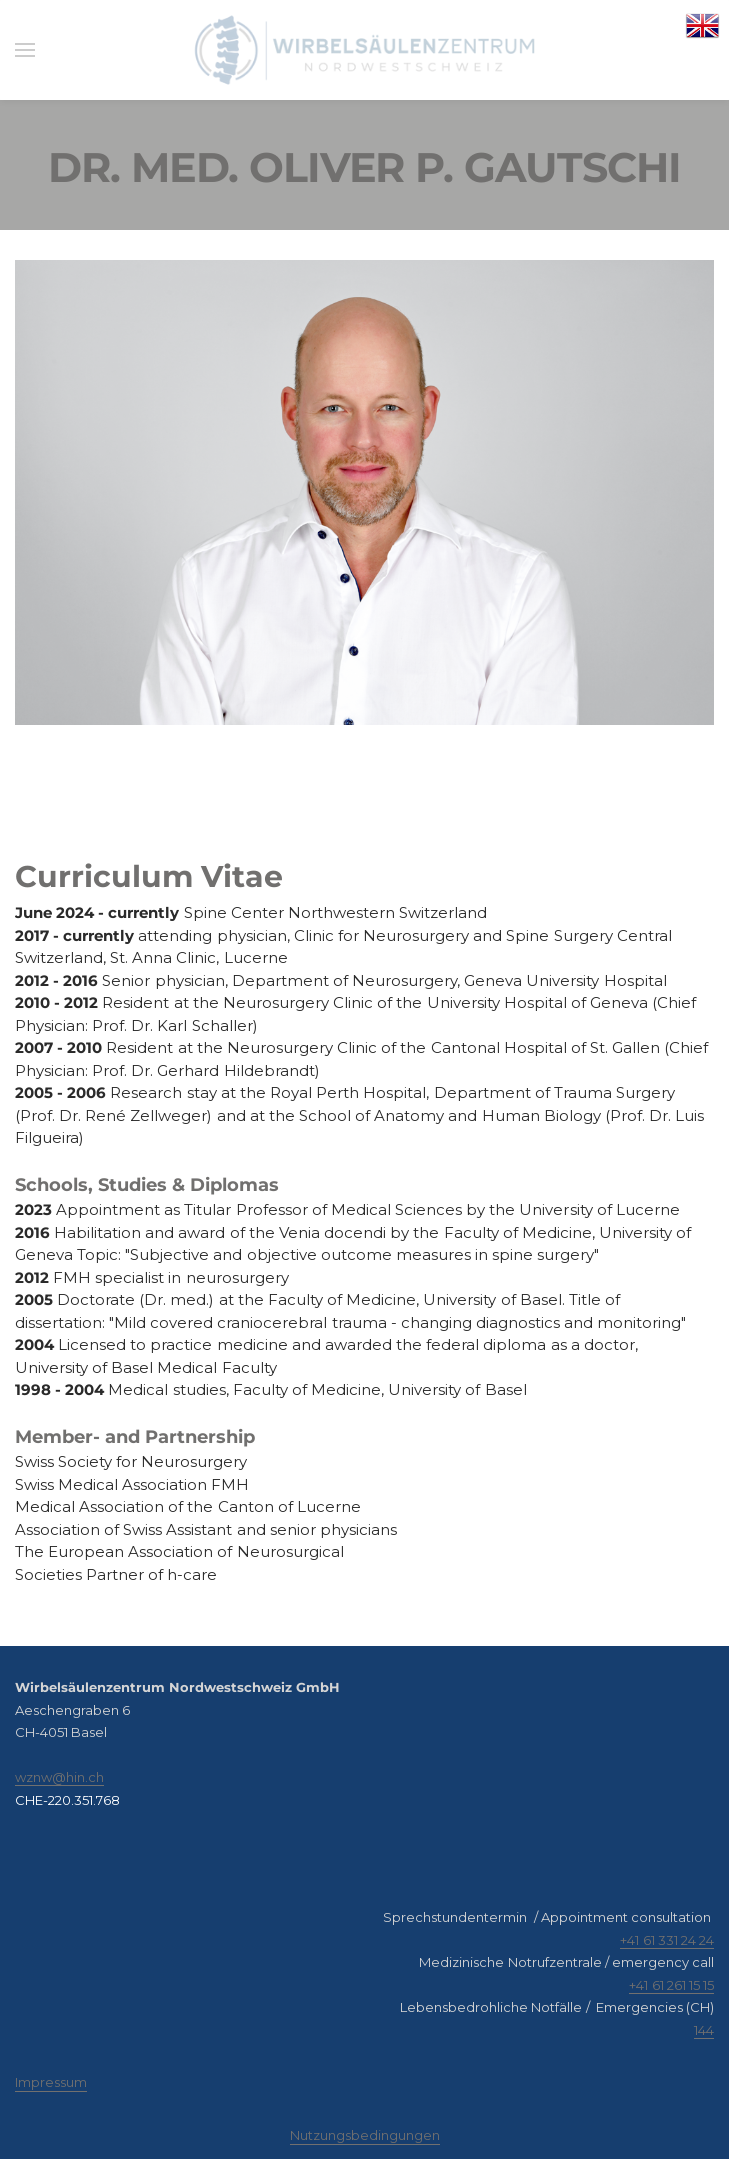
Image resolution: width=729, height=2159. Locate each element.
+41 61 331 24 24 (667, 1940)
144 (704, 2030)
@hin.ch (78, 1777)
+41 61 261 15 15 (671, 1985)
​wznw (33, 1777)
